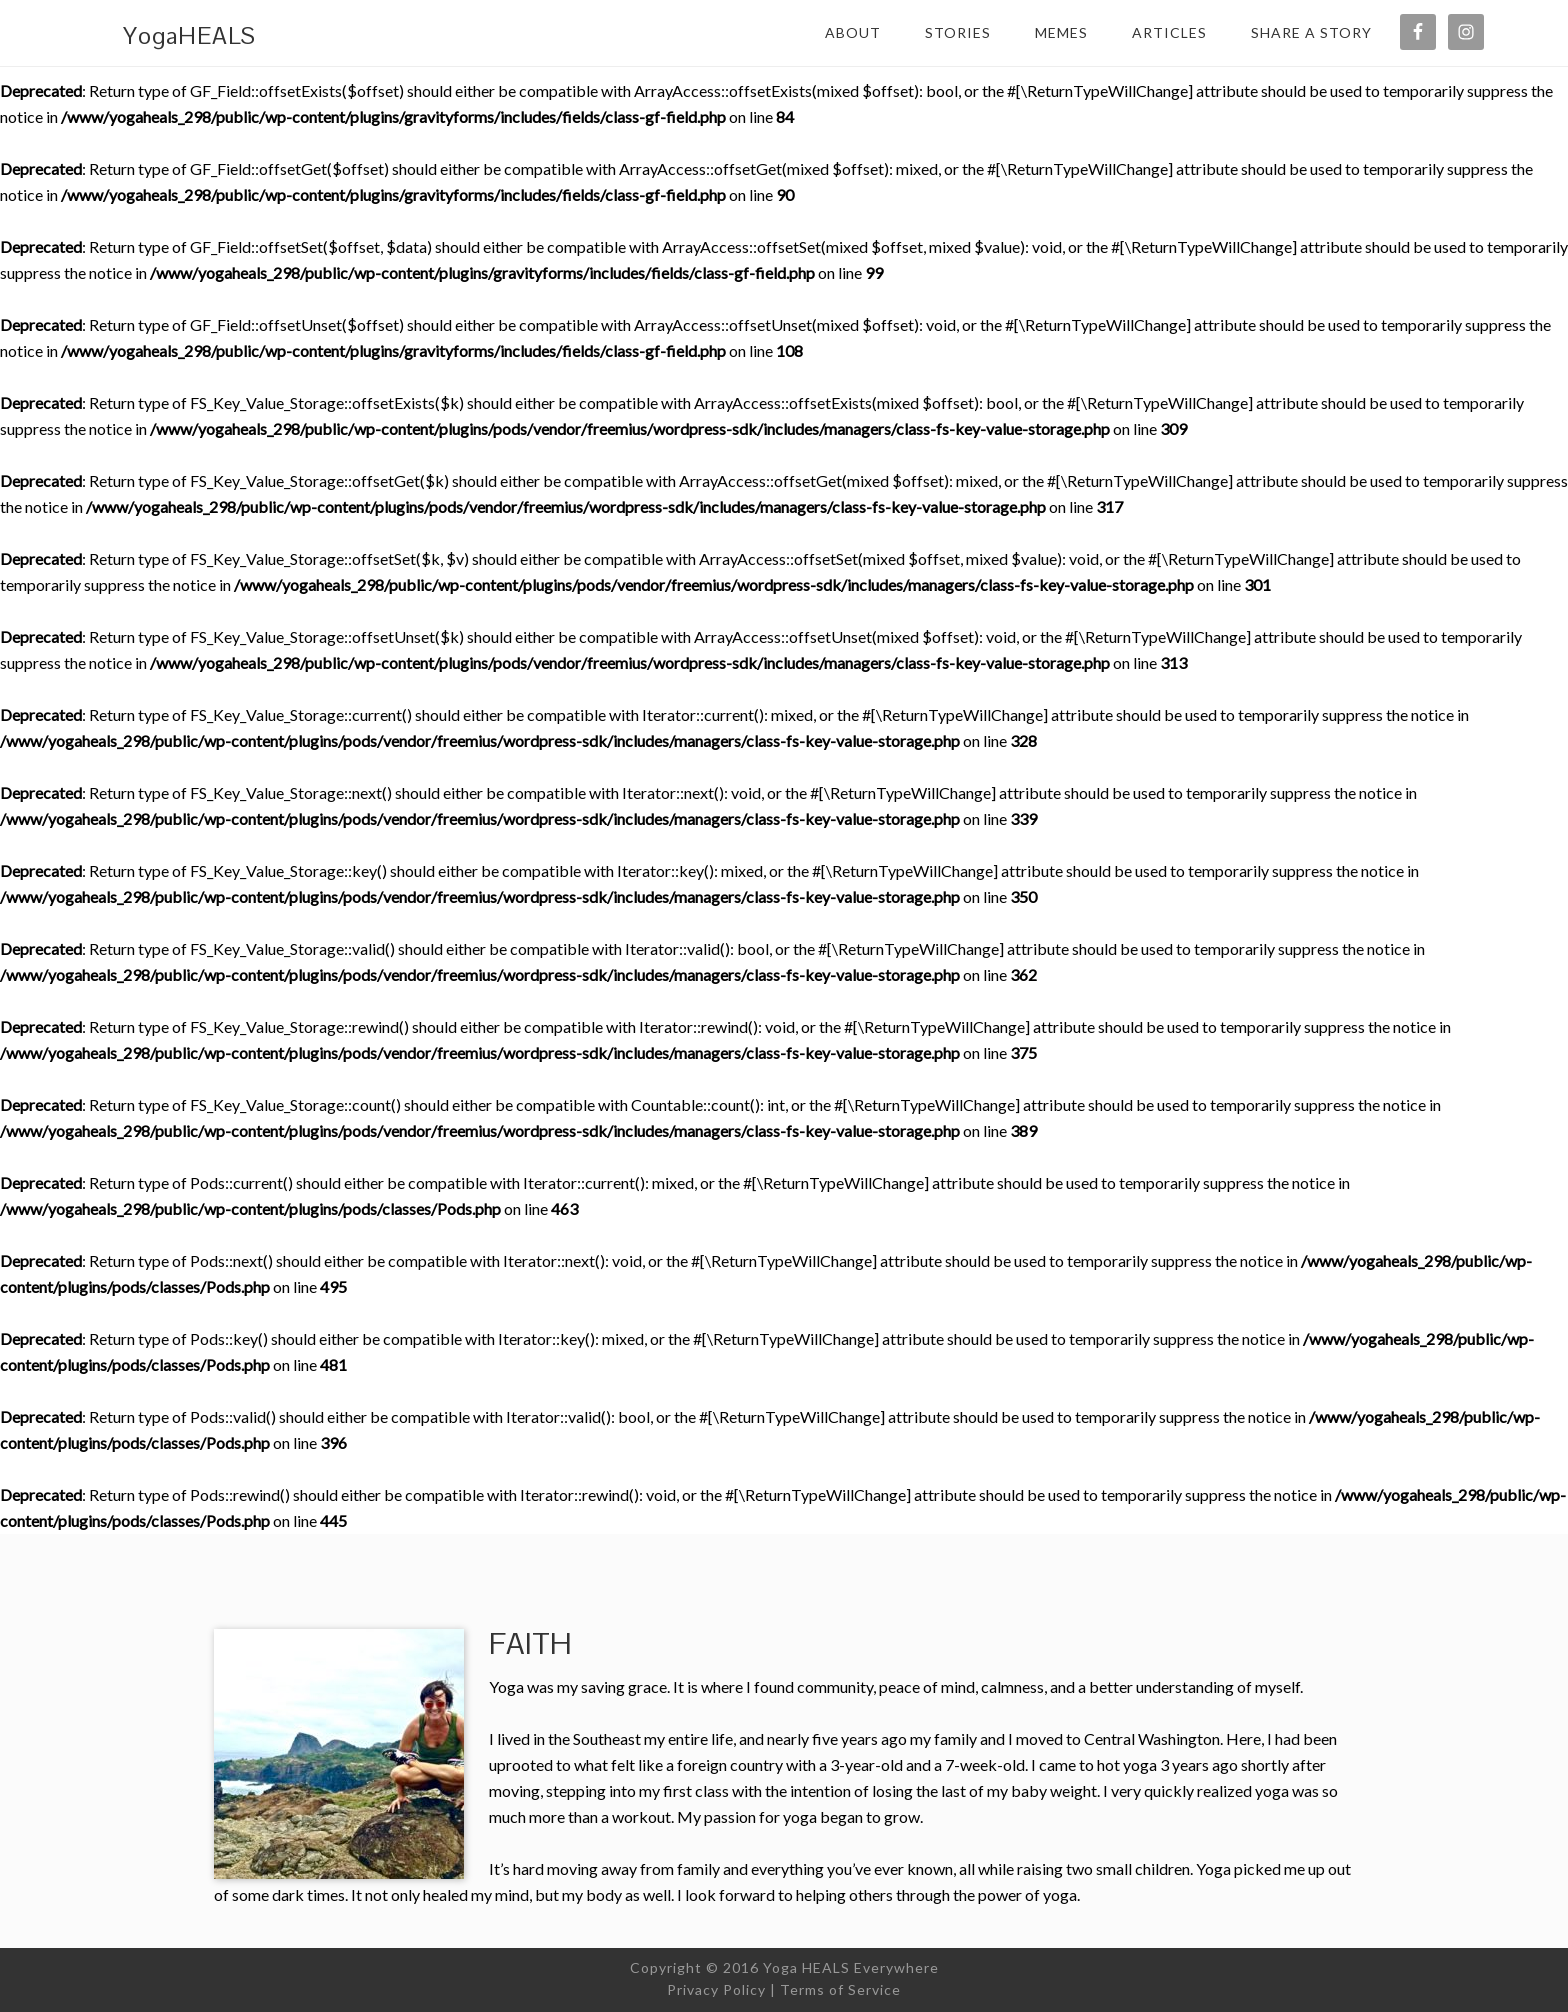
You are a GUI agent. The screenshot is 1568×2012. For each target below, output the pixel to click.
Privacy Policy (716, 1989)
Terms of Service (840, 1989)
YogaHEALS (189, 35)
